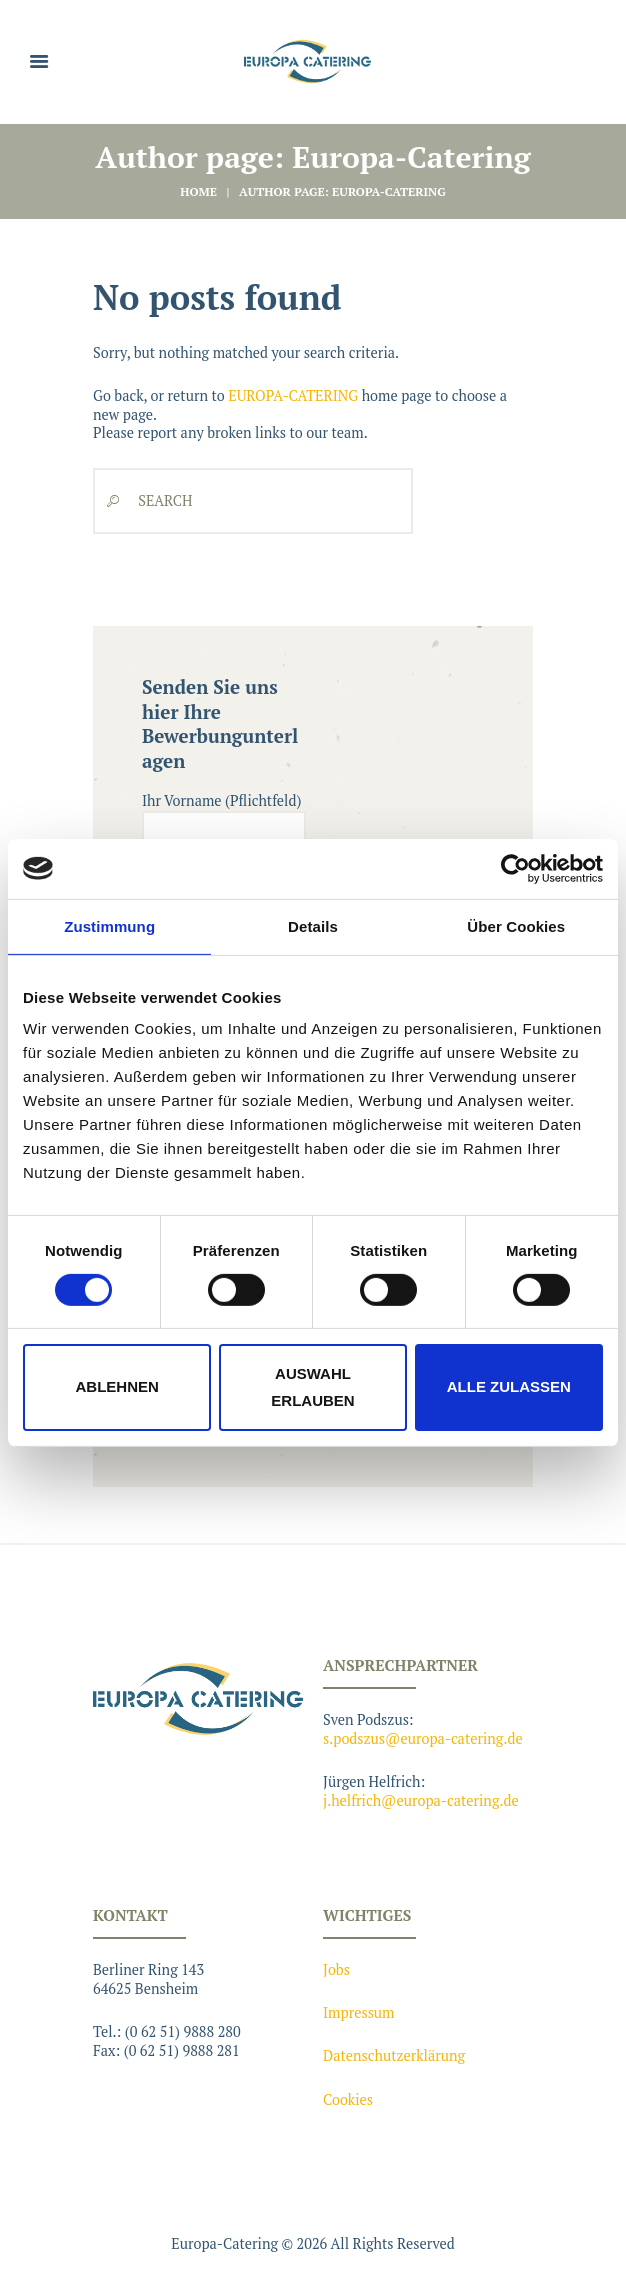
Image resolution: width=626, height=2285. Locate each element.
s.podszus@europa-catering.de (423, 1738)
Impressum (359, 2012)
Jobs (336, 1969)
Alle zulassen (509, 1386)
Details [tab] (313, 925)
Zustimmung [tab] (109, 925)
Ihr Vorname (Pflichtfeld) (224, 834)
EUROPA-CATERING (293, 395)
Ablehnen (117, 1386)
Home (198, 191)
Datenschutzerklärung (394, 2055)
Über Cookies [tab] (516, 925)
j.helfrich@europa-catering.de (421, 1800)
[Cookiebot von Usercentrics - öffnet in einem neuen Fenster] (515, 868)
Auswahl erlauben (312, 1386)
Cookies (348, 2099)
